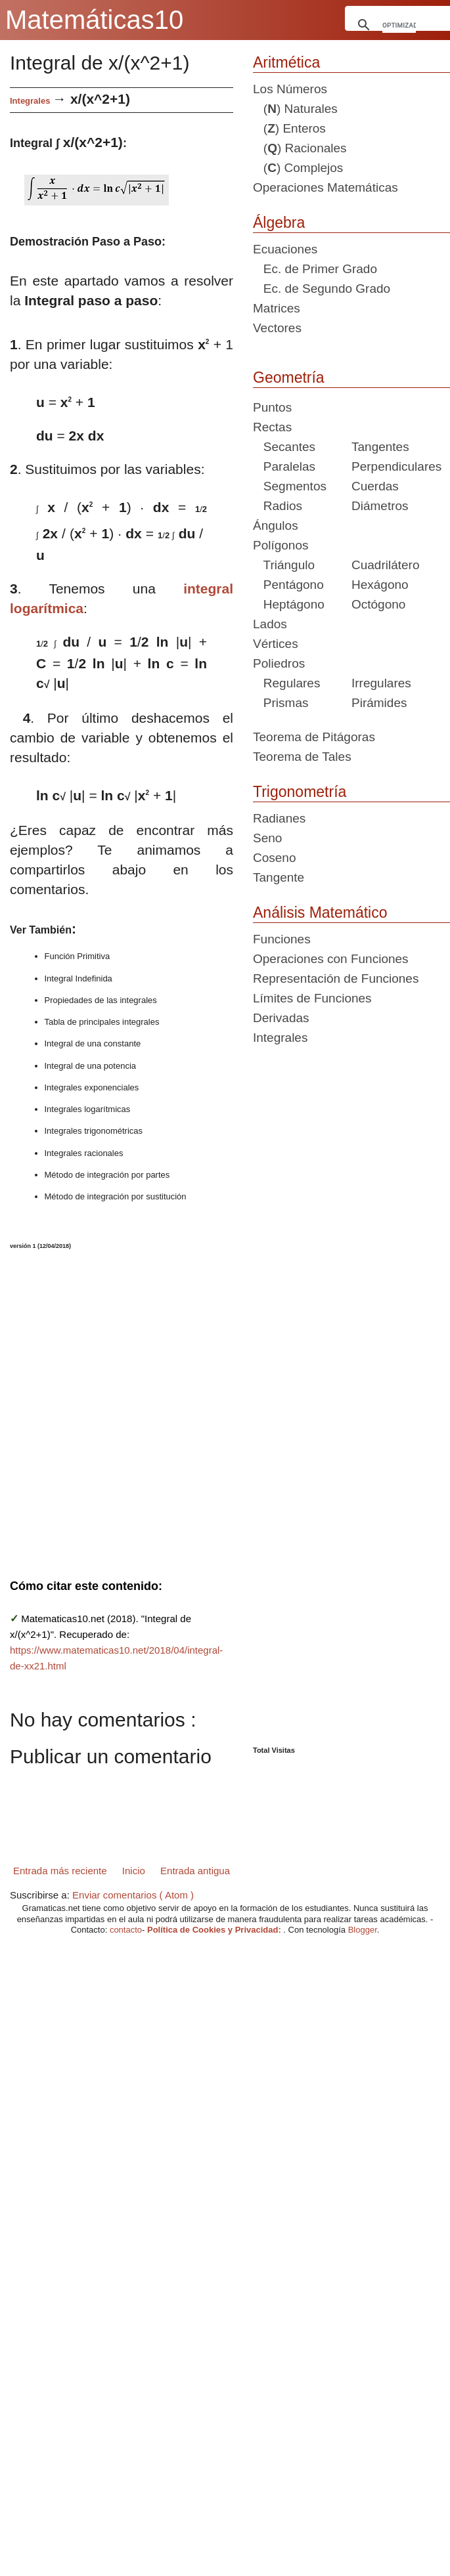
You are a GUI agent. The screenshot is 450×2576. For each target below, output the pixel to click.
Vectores (277, 328)
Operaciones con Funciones (331, 959)
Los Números (290, 89)
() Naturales (295, 109)
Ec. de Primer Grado (315, 269)
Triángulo (284, 565)
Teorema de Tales (302, 756)
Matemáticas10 (94, 19)
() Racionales (300, 148)
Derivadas (281, 1018)
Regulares (286, 683)
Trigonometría (299, 791)
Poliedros (279, 663)
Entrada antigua (195, 1870)
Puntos (272, 407)
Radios (277, 506)
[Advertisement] (55, 1406)
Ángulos (275, 525)
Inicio (133, 1870)
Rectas (272, 427)
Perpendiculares (396, 466)
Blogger (362, 1930)
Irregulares (381, 683)
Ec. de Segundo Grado (321, 288)
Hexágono (380, 584)
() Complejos (298, 168)
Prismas (280, 703)
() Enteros (289, 128)
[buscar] (399, 25)
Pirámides (379, 703)
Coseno (274, 858)
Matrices (276, 308)
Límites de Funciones (312, 998)
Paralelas (284, 466)
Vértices (275, 644)
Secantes (284, 447)
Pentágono (288, 584)
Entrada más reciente (60, 1870)
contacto (126, 1930)
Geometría (289, 377)
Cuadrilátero (385, 565)
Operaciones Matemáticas (325, 187)
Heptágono (289, 604)
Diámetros (380, 506)
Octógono (378, 604)
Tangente (278, 877)
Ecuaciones (285, 249)
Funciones (282, 939)
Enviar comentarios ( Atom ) (133, 1894)
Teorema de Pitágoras (314, 737)
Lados (270, 624)
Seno (267, 838)
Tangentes (380, 447)
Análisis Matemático (320, 912)
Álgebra (279, 222)
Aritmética (286, 62)
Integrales (30, 101)
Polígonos (281, 545)
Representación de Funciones (335, 978)
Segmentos (289, 486)
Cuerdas (375, 486)
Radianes (279, 818)
